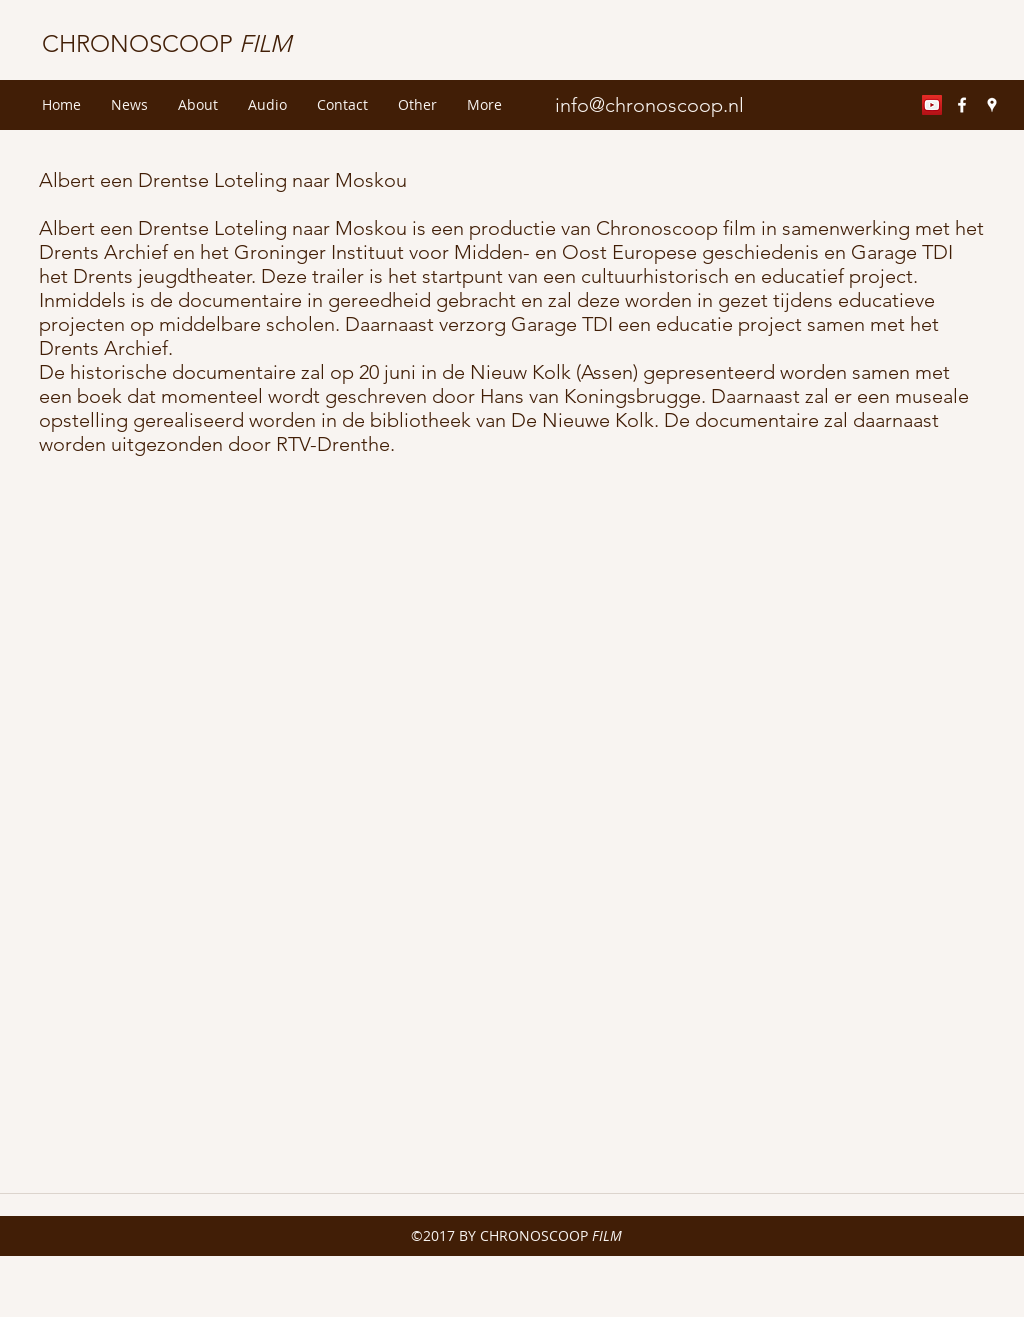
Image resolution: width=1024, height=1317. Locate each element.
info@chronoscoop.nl (649, 105)
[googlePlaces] (992, 105)
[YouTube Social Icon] (932, 105)
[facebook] (962, 105)
